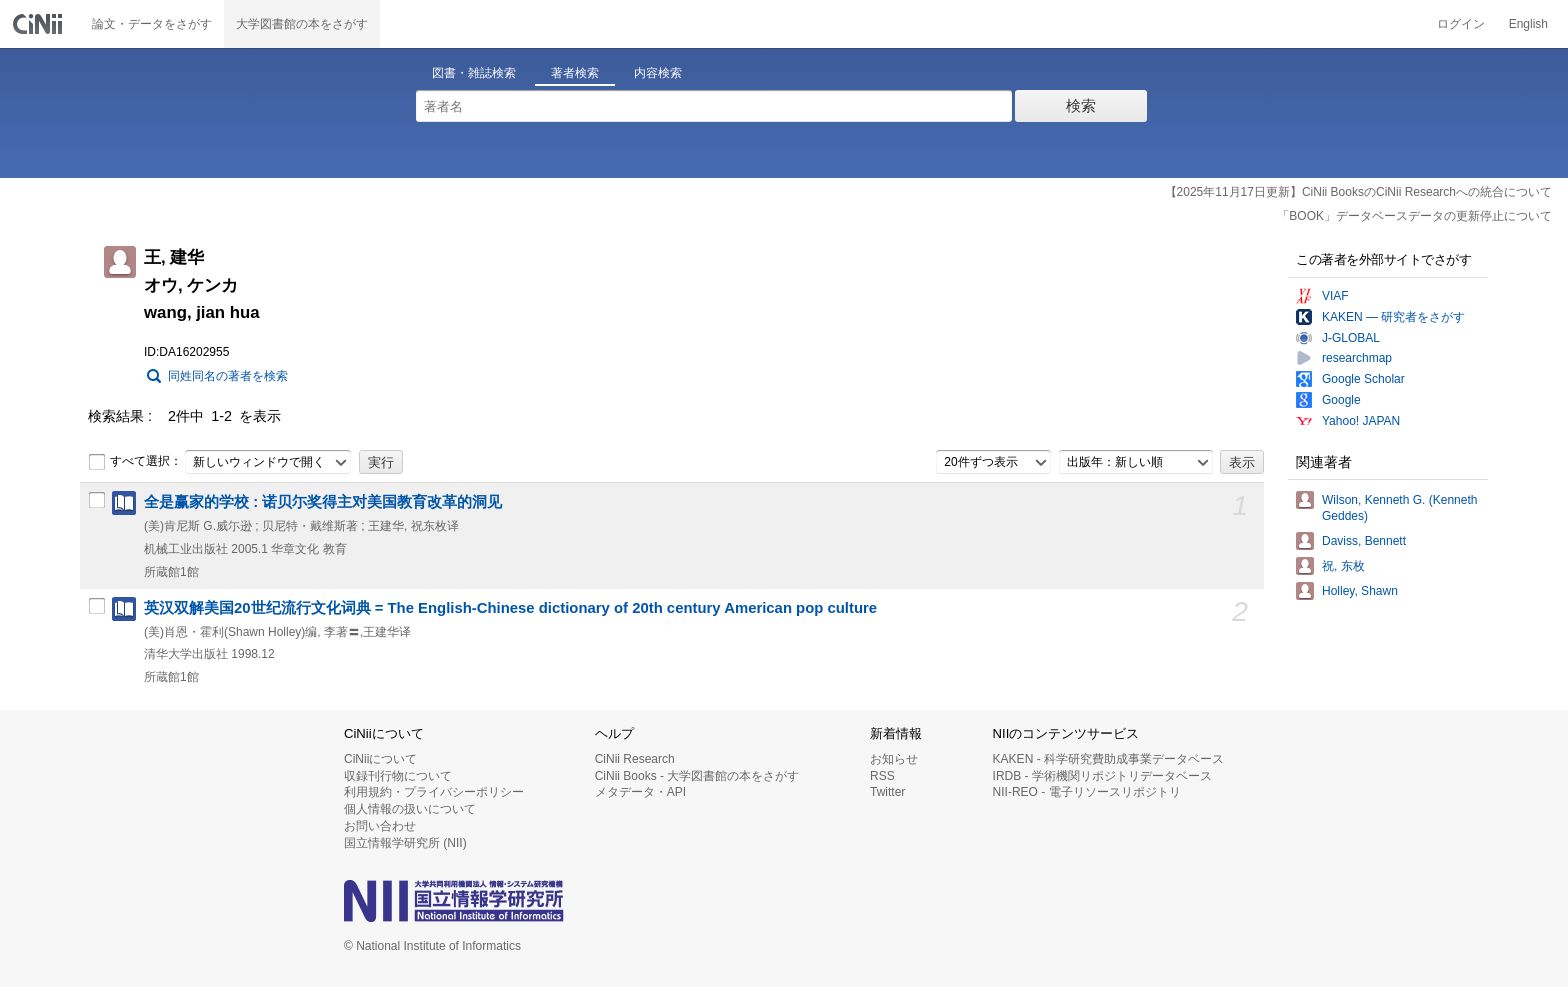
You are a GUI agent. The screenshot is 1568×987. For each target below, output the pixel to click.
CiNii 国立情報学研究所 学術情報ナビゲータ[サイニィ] (40, 24)
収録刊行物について (398, 776)
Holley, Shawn (1360, 591)
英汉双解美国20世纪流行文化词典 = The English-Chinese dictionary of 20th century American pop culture (510, 608)
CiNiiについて (380, 759)
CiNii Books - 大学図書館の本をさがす (697, 776)
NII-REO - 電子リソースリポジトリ (1087, 792)
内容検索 (658, 73)
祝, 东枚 (1343, 566)
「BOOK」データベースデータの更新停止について (1414, 216)
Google (1341, 400)
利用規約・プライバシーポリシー (434, 792)
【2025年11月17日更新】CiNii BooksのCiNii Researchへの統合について (1358, 192)
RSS (882, 776)
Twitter (887, 792)
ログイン (1461, 24)
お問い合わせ (380, 826)
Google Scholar (1363, 379)
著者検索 (575, 73)
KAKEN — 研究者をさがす (1393, 317)
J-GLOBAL (1351, 338)
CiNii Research (635, 759)
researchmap (1357, 358)
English (1528, 24)
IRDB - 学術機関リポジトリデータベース (1102, 776)
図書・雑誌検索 (474, 73)
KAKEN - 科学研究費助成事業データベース (1108, 759)
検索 (1081, 105)
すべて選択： (135, 462)
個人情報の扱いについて (410, 809)
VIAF (1335, 296)
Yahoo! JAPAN (1361, 421)
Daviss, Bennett (1364, 541)
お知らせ (894, 759)
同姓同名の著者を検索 (228, 376)
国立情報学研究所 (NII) (405, 843)
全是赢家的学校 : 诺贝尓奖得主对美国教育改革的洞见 (323, 502)
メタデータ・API (640, 792)
